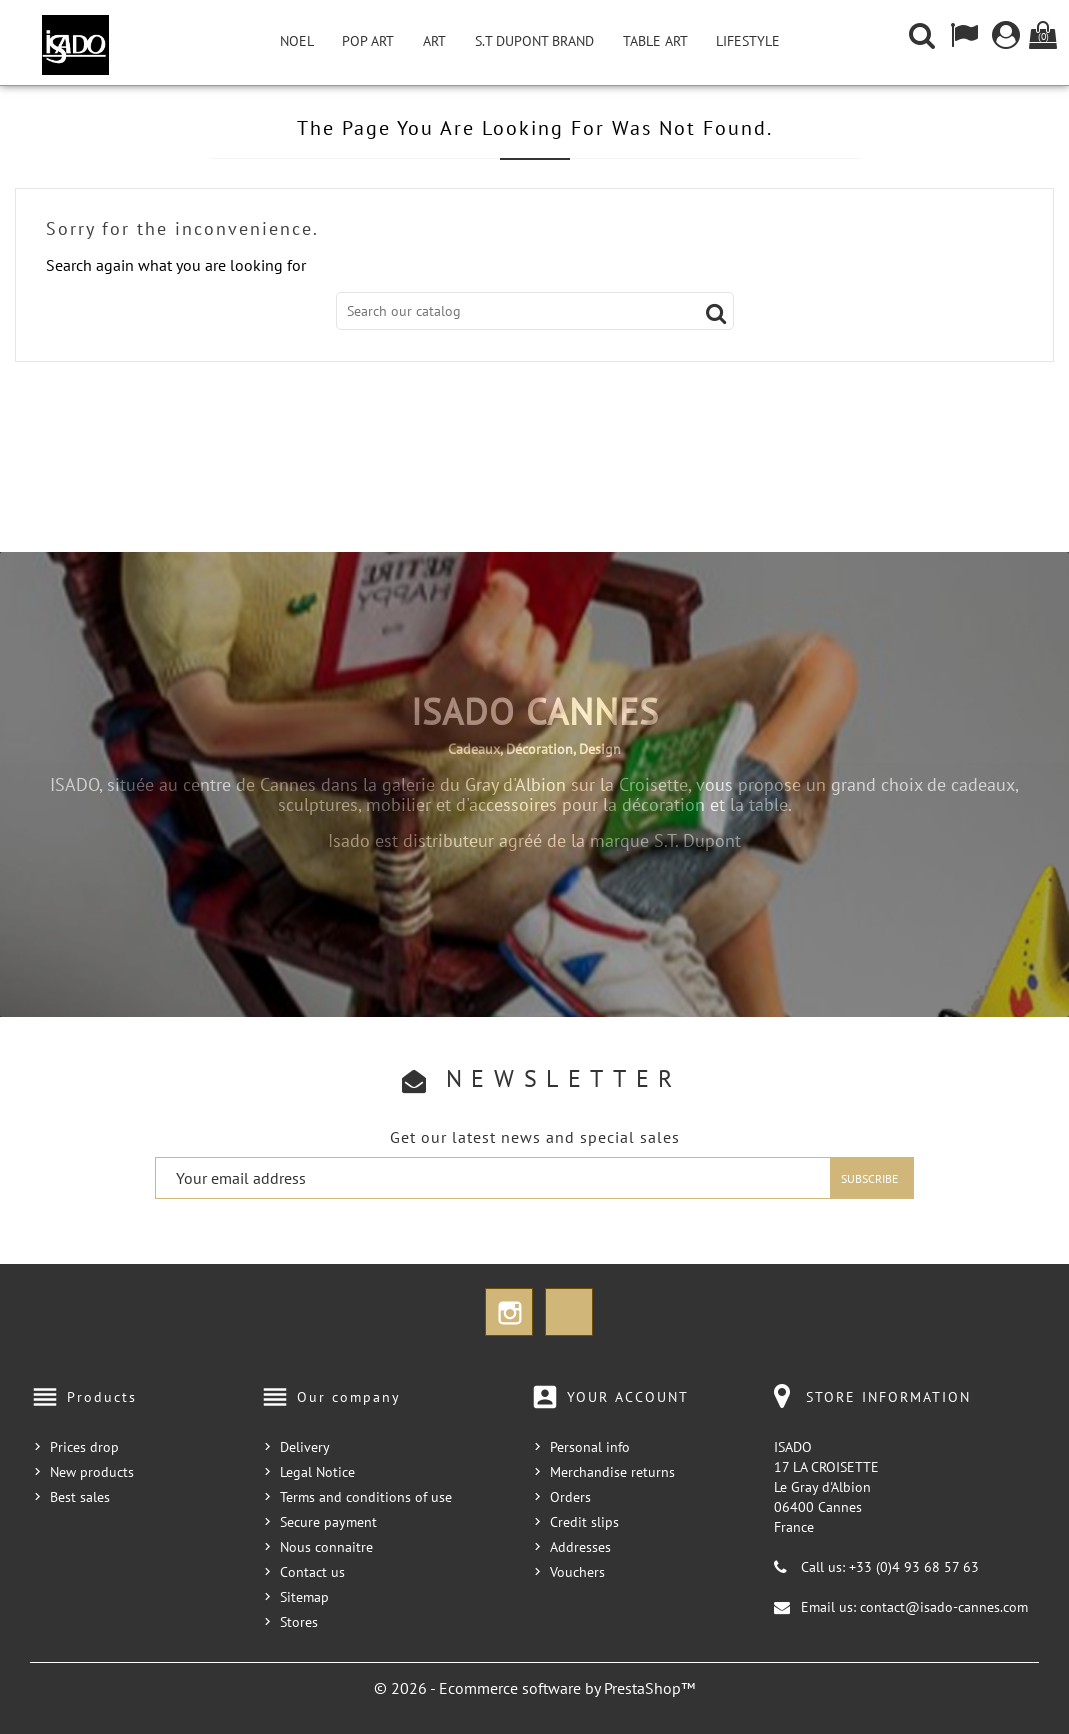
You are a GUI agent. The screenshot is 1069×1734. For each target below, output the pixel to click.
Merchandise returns (612, 1472)
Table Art (655, 41)
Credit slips (584, 1522)
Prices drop (84, 1447)
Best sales (80, 1497)
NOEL (297, 41)
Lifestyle (748, 41)
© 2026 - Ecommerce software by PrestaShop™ (534, 1688)
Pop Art (368, 41)
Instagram (509, 1312)
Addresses (580, 1547)
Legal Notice (317, 1472)
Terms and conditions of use (366, 1497)
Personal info (590, 1447)
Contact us (312, 1572)
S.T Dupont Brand (534, 41)
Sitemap (304, 1597)
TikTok (569, 1312)
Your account (628, 1397)
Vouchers (577, 1572)
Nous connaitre (326, 1547)
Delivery (305, 1447)
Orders (570, 1497)
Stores (299, 1622)
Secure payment (328, 1522)
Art (434, 41)
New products (92, 1472)
